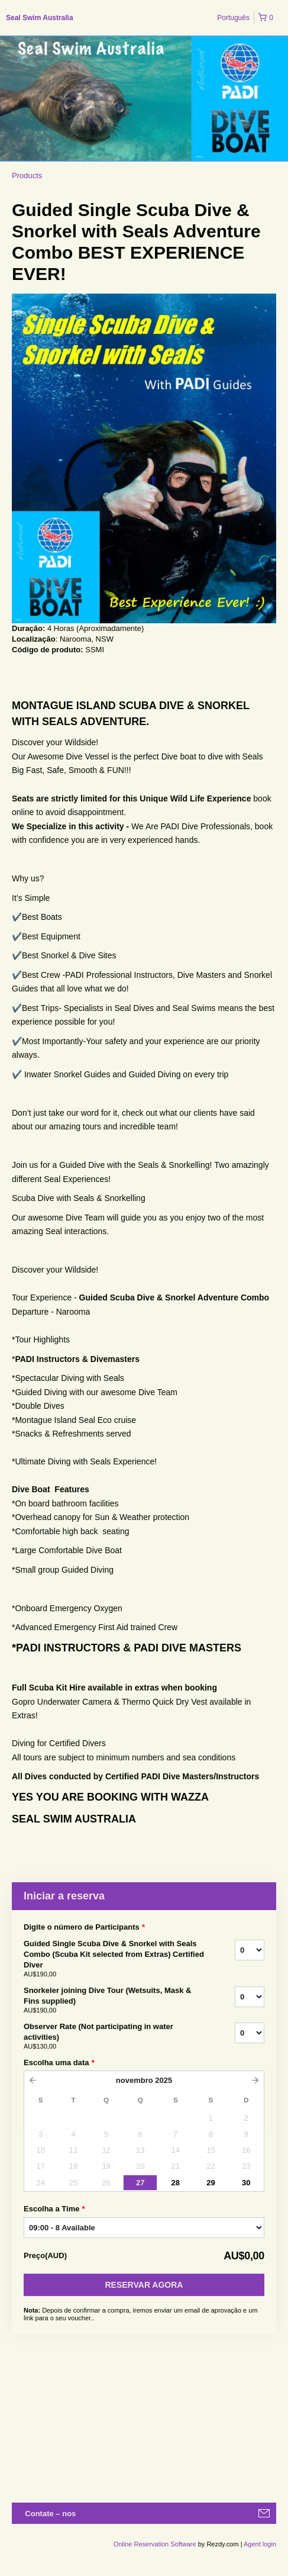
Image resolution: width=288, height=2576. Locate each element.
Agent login (260, 2544)
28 (175, 2182)
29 (210, 2182)
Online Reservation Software (155, 2544)
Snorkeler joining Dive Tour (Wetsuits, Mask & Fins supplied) (114, 2000)
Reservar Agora (144, 2285)
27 (140, 2182)
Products (27, 175)
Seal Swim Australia (39, 18)
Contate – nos (50, 2513)
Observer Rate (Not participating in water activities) (114, 2037)
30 (246, 2182)
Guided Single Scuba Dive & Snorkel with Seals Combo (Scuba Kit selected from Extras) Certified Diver (114, 1959)
